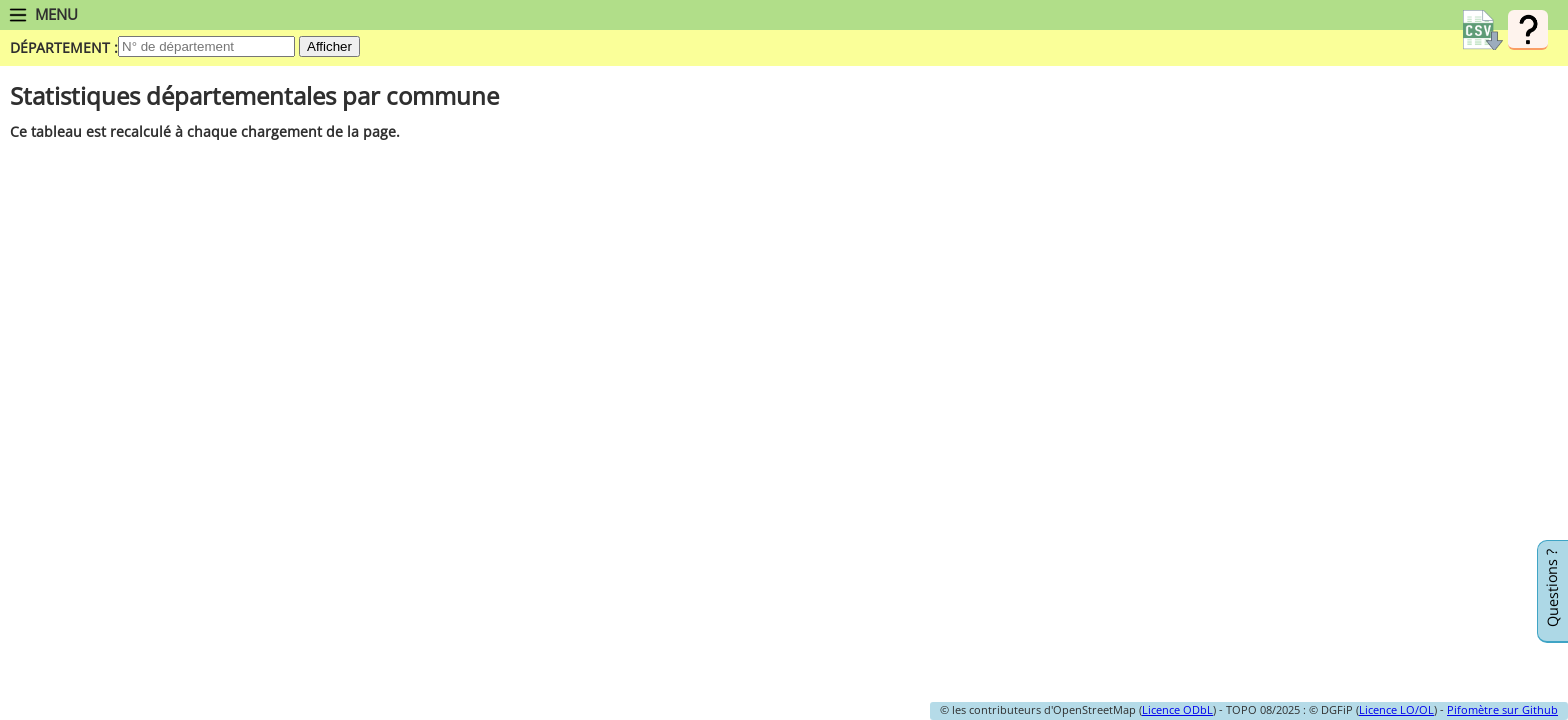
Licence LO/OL (1396, 709)
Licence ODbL (1177, 709)
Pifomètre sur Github (1502, 709)
